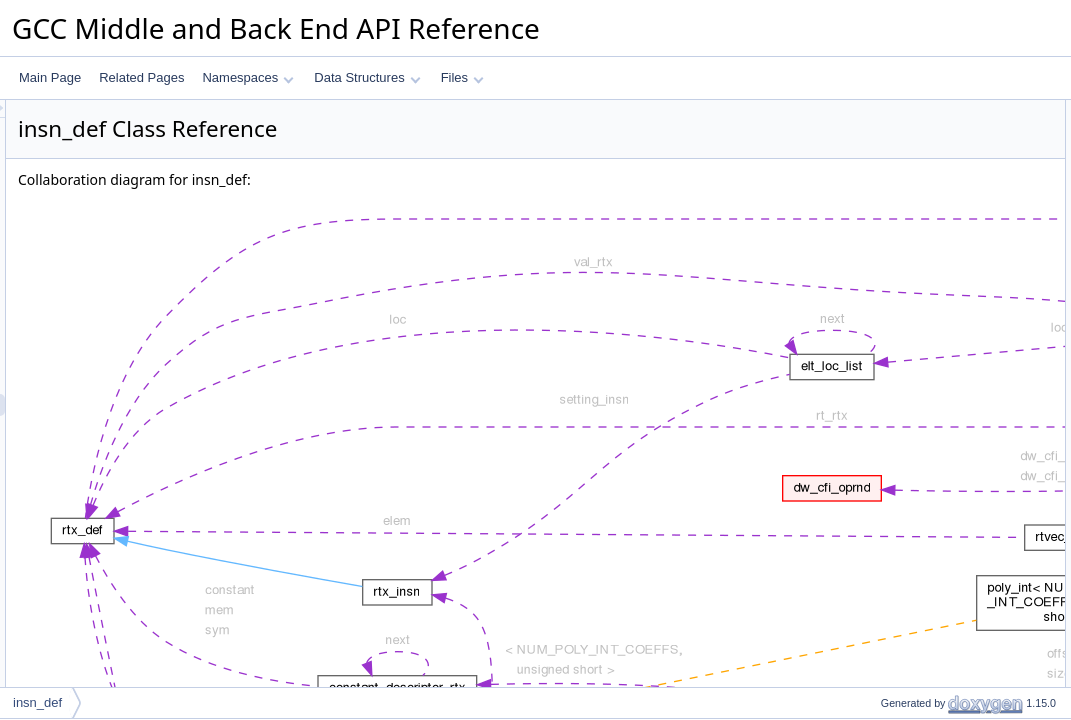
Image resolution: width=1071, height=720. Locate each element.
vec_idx (884, 265)
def (872, 155)
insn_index (892, 199)
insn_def (37, 702)
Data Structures (367, 77)
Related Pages (141, 77)
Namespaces (247, 77)
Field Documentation (903, 309)
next (875, 133)
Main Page (50, 77)
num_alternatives (909, 243)
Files (462, 77)
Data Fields (878, 111)
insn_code (891, 177)
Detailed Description (901, 287)
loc (871, 221)
